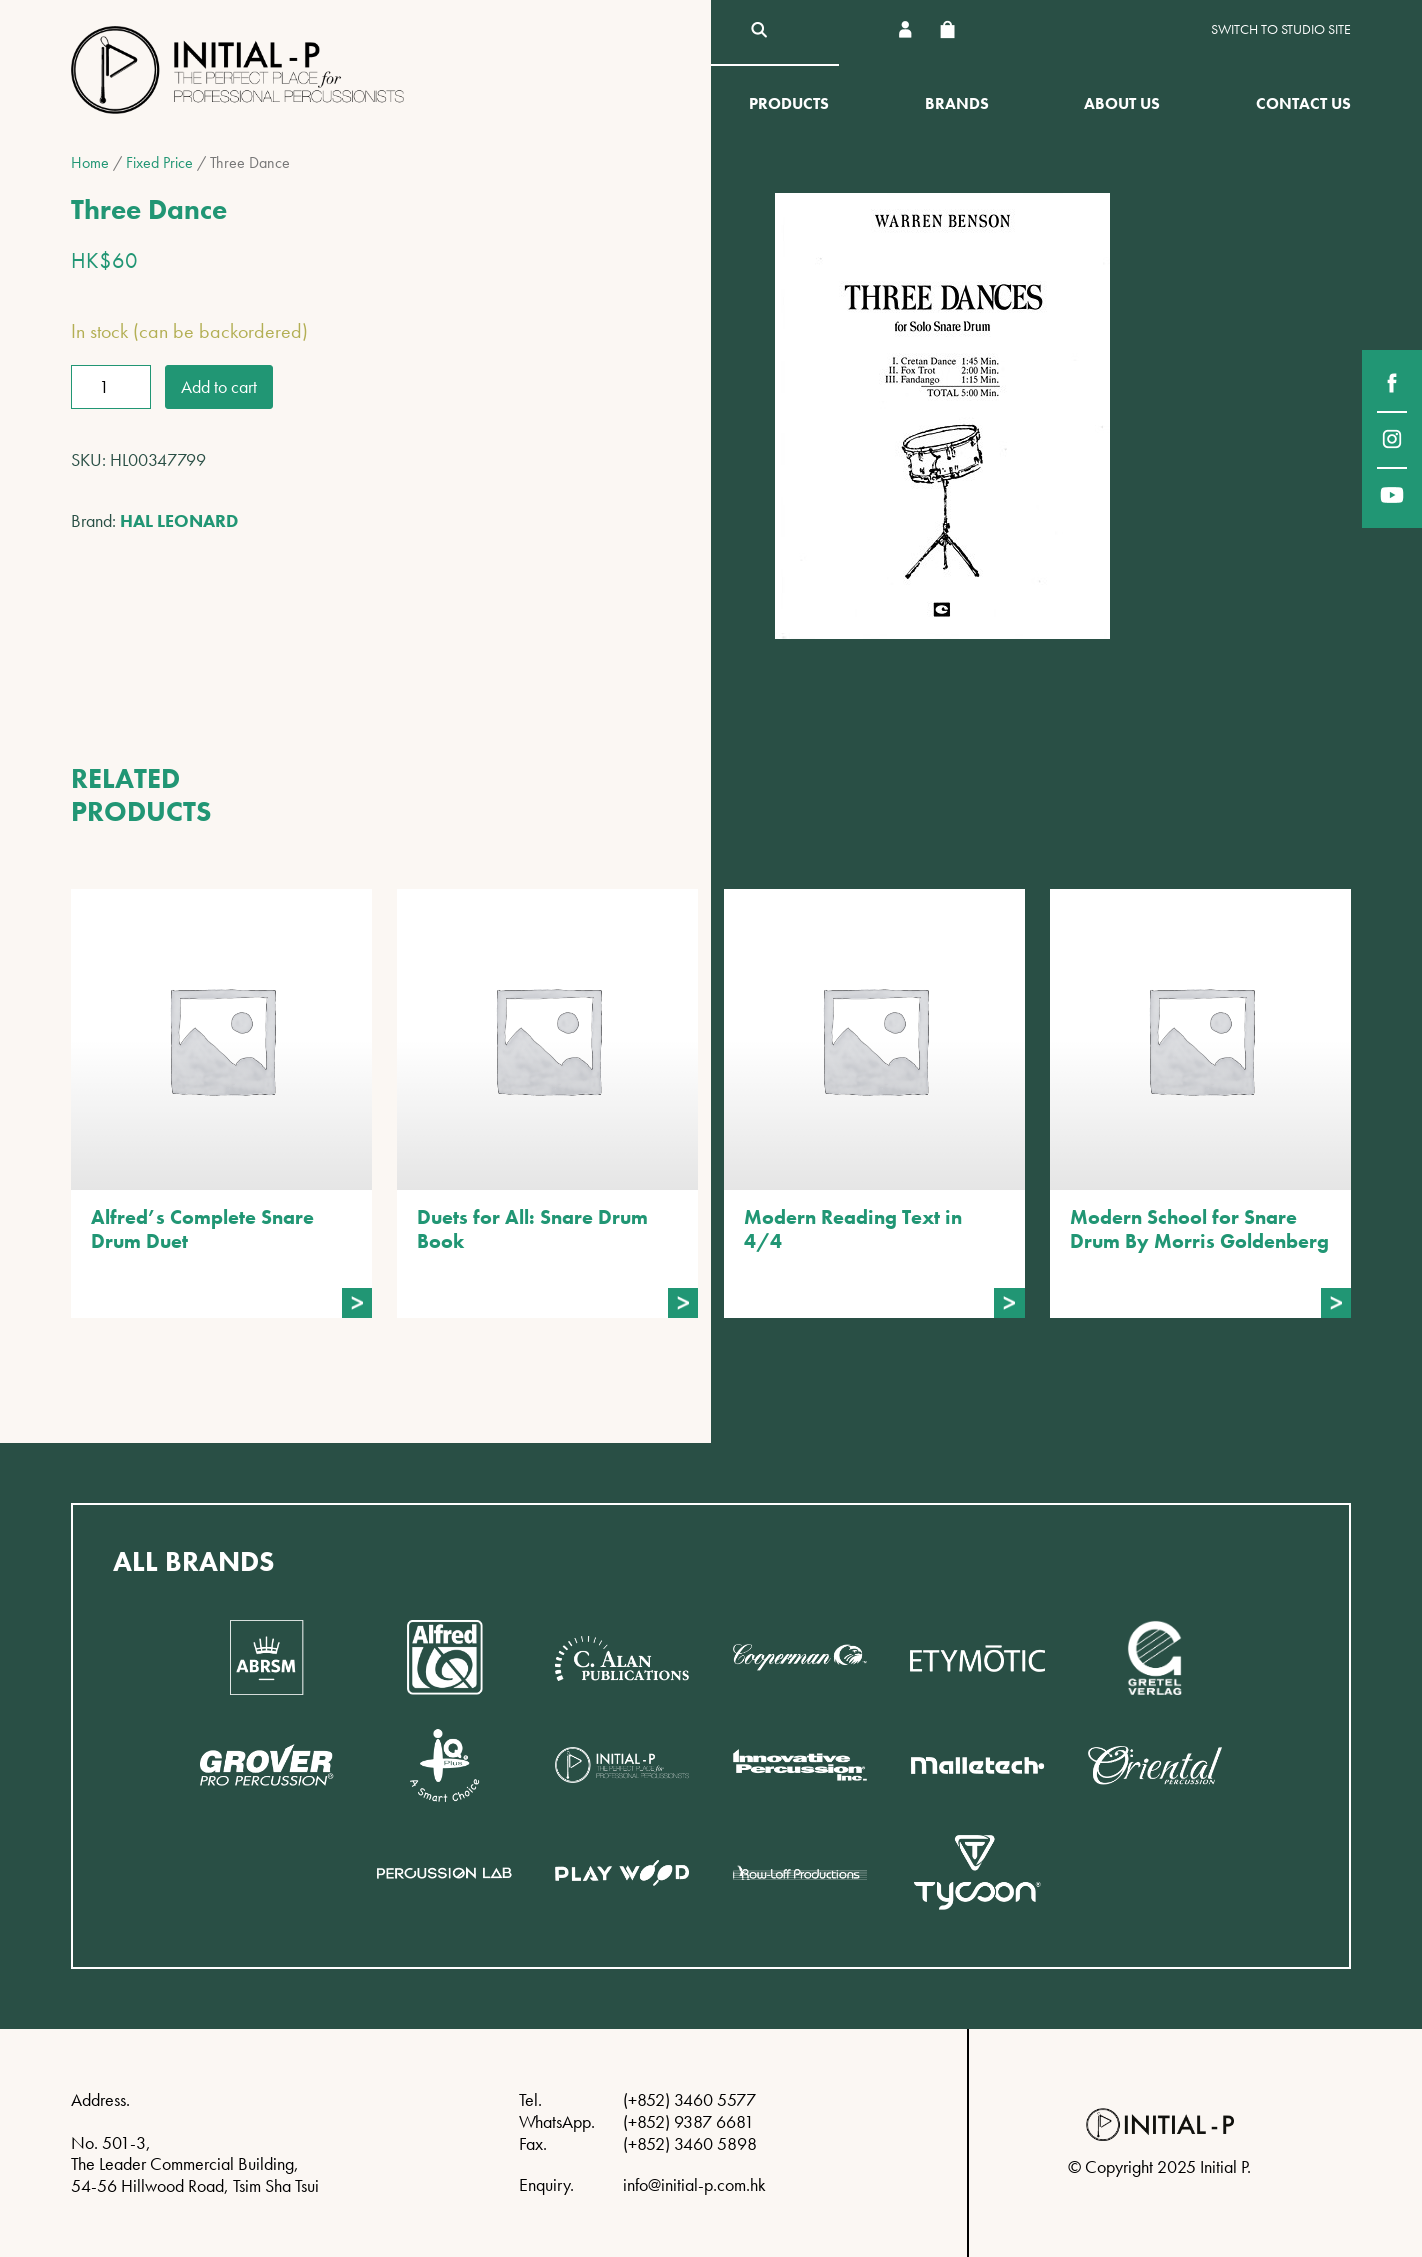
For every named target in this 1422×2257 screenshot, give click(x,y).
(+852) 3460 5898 (690, 2143)
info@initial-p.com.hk (694, 2184)
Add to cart (219, 386)
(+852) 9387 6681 (688, 2121)
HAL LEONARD (179, 520)
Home (90, 162)
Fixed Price (159, 162)
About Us (1122, 103)
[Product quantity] (111, 387)
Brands (957, 103)
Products (789, 103)
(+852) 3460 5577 (689, 2099)
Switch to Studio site (1281, 29)
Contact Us (1303, 103)
